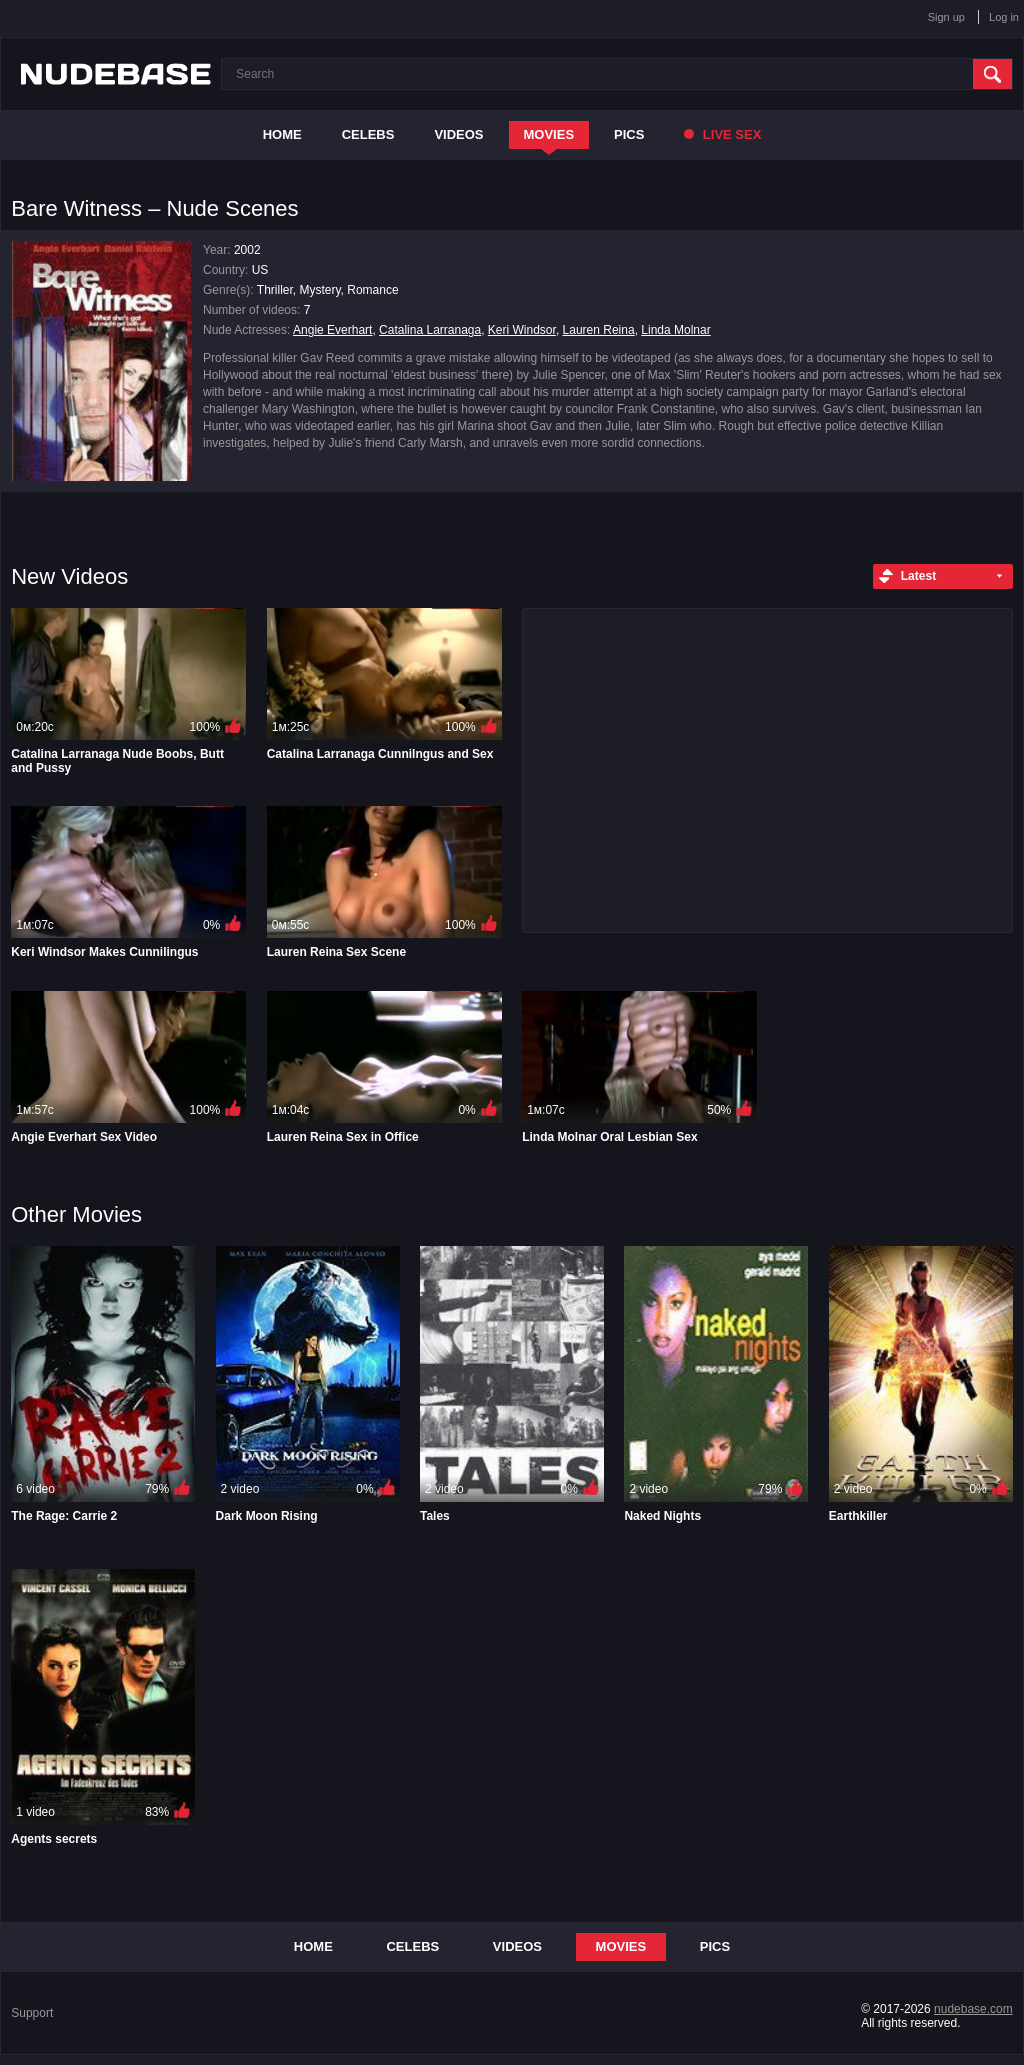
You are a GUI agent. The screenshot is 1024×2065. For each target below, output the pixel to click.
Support (32, 2013)
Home (282, 134)
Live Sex (722, 134)
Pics (629, 134)
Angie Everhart (332, 330)
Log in (1004, 17)
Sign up (946, 17)
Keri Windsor (522, 330)
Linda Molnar (675, 330)
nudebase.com (973, 2009)
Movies (549, 134)
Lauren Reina (599, 330)
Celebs (368, 134)
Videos (458, 134)
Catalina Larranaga (430, 330)
